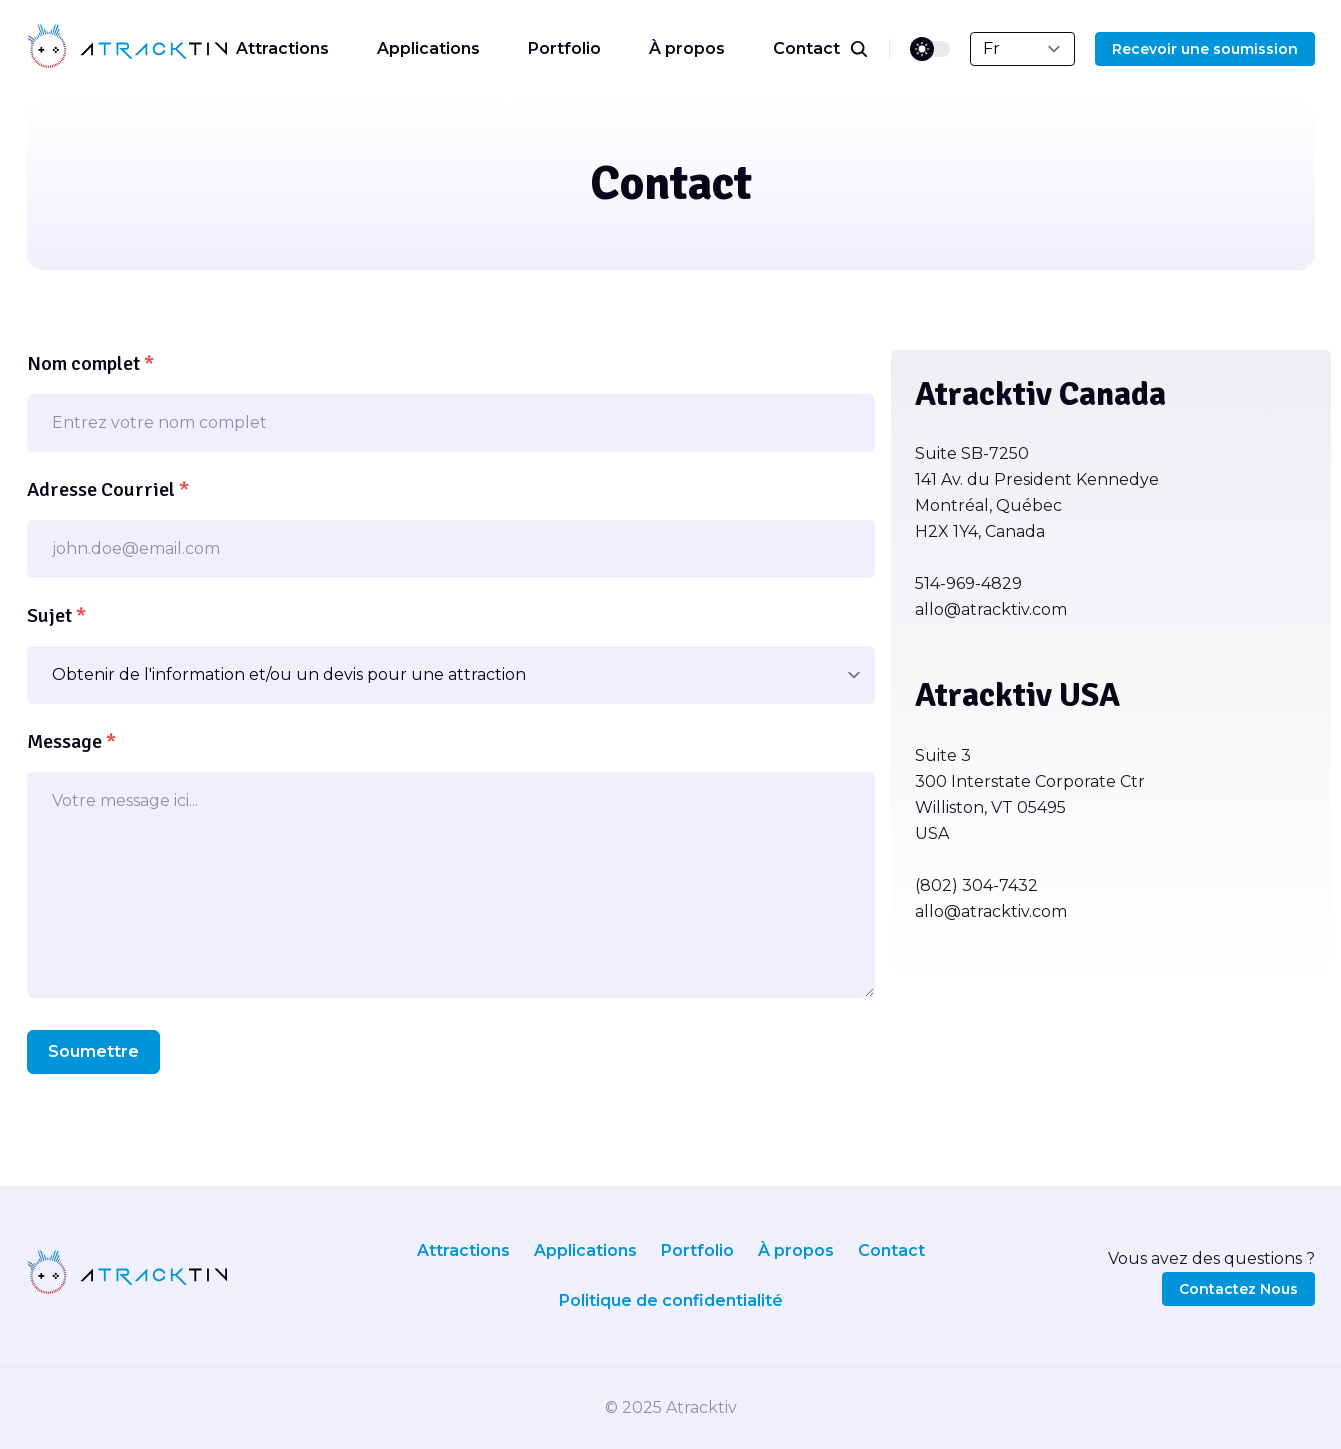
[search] (869, 49)
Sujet (56, 615)
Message (71, 741)
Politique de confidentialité (671, 1300)
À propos (687, 48)
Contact (806, 48)
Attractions (282, 48)
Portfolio (564, 48)
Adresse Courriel (108, 489)
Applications (428, 48)
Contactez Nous (1238, 1289)
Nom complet (90, 363)
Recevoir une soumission (1205, 49)
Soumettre (93, 1051)
